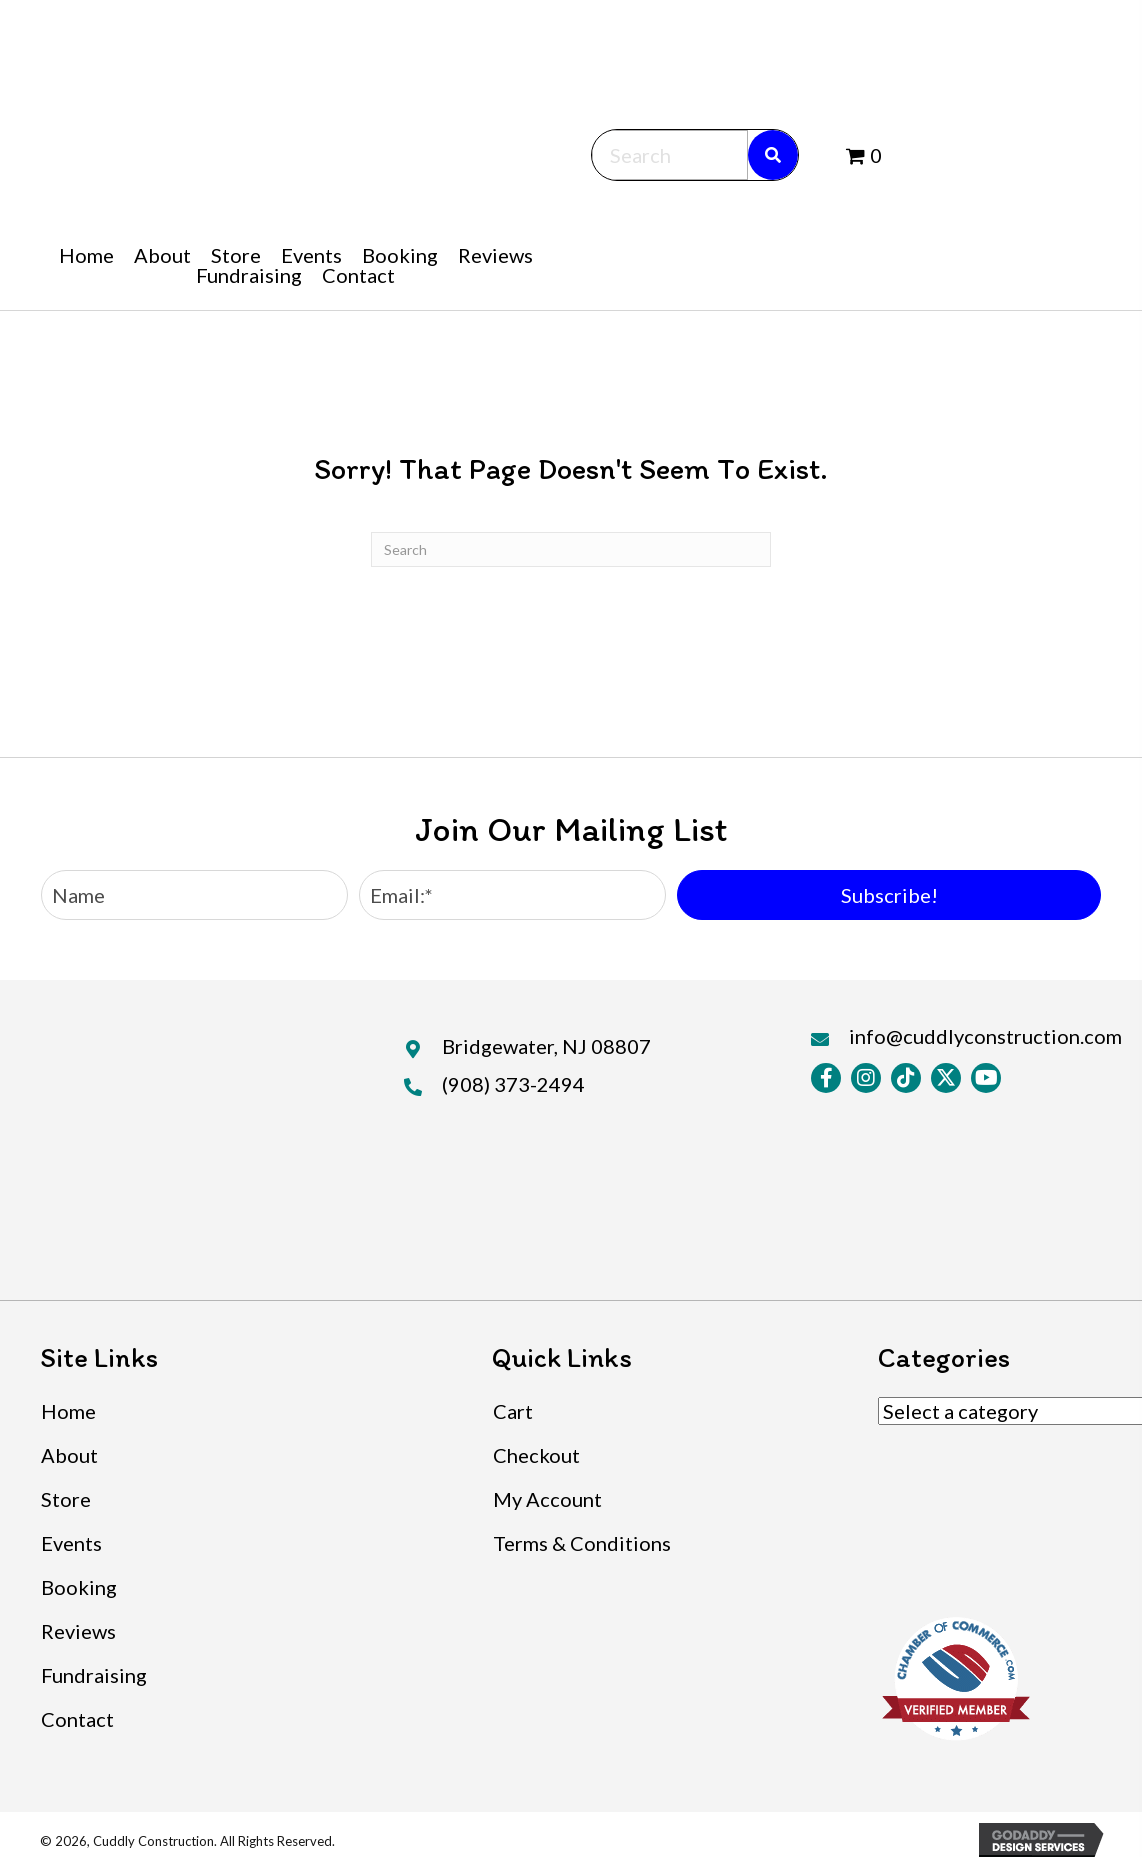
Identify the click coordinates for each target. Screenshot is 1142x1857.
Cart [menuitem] (513, 1411)
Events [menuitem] (71, 1543)
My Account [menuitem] (547, 1499)
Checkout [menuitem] (536, 1455)
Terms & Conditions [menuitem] (582, 1543)
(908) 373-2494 (513, 1084)
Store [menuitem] (66, 1499)
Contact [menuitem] (77, 1719)
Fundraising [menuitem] (94, 1675)
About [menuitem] (69, 1455)
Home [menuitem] (68, 1411)
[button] (889, 895)
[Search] (571, 549)
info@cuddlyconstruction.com (985, 1036)
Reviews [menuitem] (78, 1631)
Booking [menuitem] (79, 1587)
